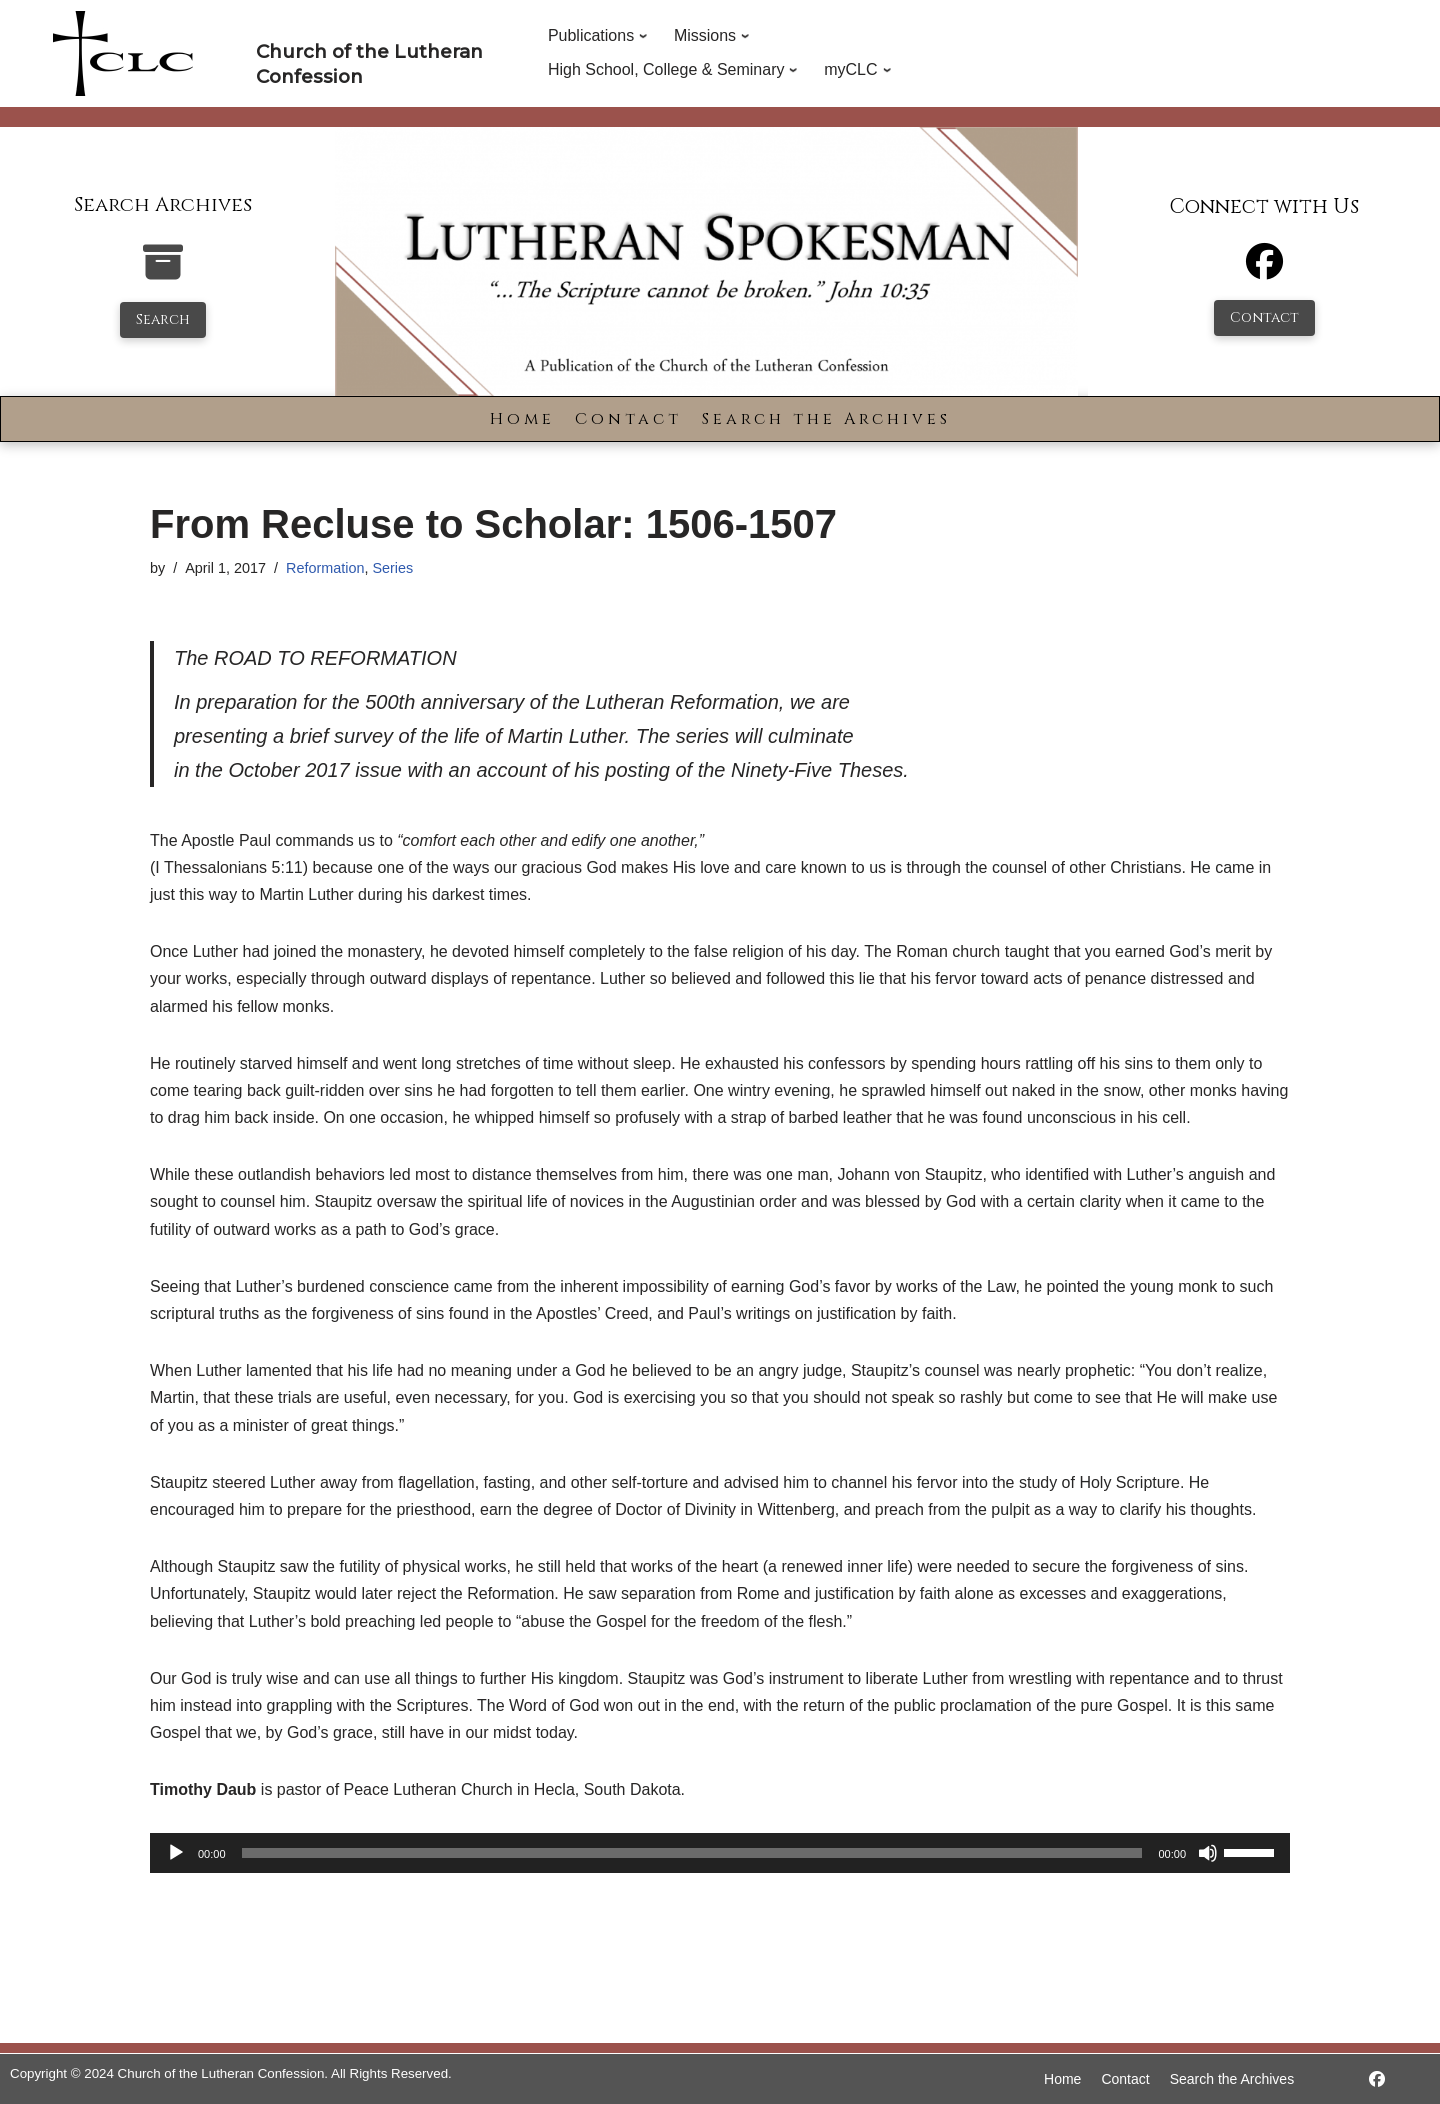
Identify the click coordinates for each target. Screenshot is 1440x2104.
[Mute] (1208, 1853)
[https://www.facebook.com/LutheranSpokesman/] (1377, 2079)
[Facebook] (1264, 270)
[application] (720, 1853)
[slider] (692, 1853)
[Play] (176, 1853)
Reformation (325, 568)
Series (392, 568)
